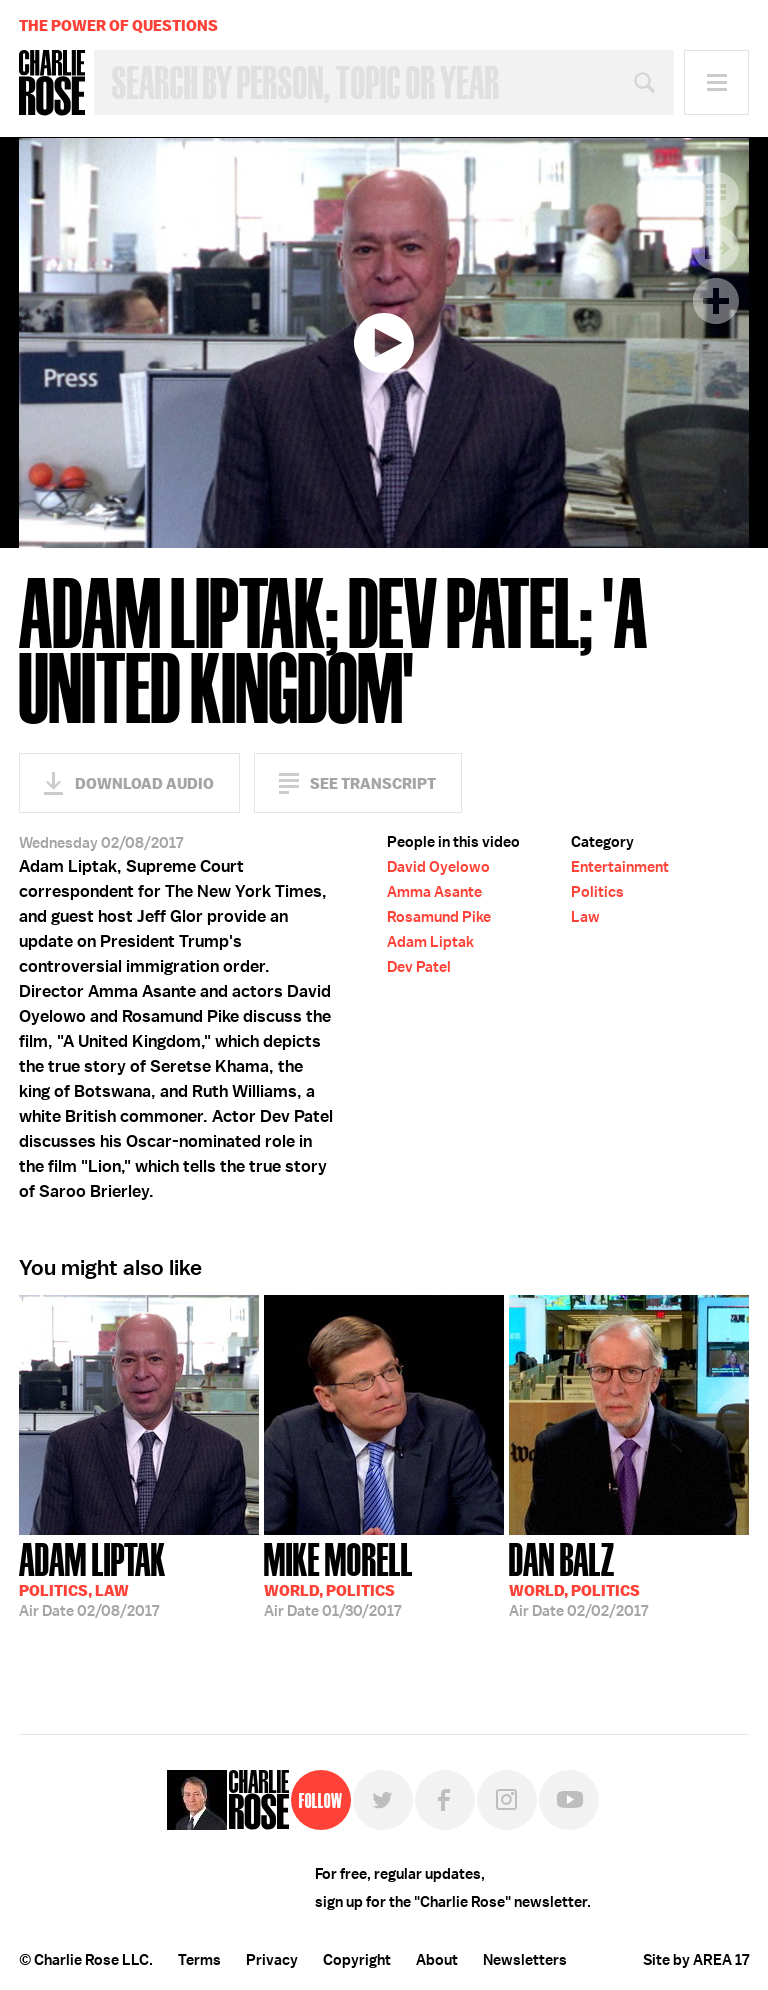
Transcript (716, 195)
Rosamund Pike (439, 917)
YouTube (569, 1800)
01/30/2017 (338, 1578)
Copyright (357, 1960)
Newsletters (525, 1960)
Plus (716, 301)
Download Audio (144, 783)
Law (585, 917)
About (437, 1960)
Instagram (507, 1800)
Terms (199, 1960)
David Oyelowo (438, 867)
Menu (716, 82)
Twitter (383, 1800)
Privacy (272, 1960)
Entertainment (620, 867)
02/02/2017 (578, 1578)
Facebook (445, 1800)
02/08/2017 (92, 1578)
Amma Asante (434, 892)
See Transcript (373, 783)
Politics (597, 892)
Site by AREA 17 (696, 1960)
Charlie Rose (52, 83)
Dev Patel (419, 967)
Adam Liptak (430, 942)
